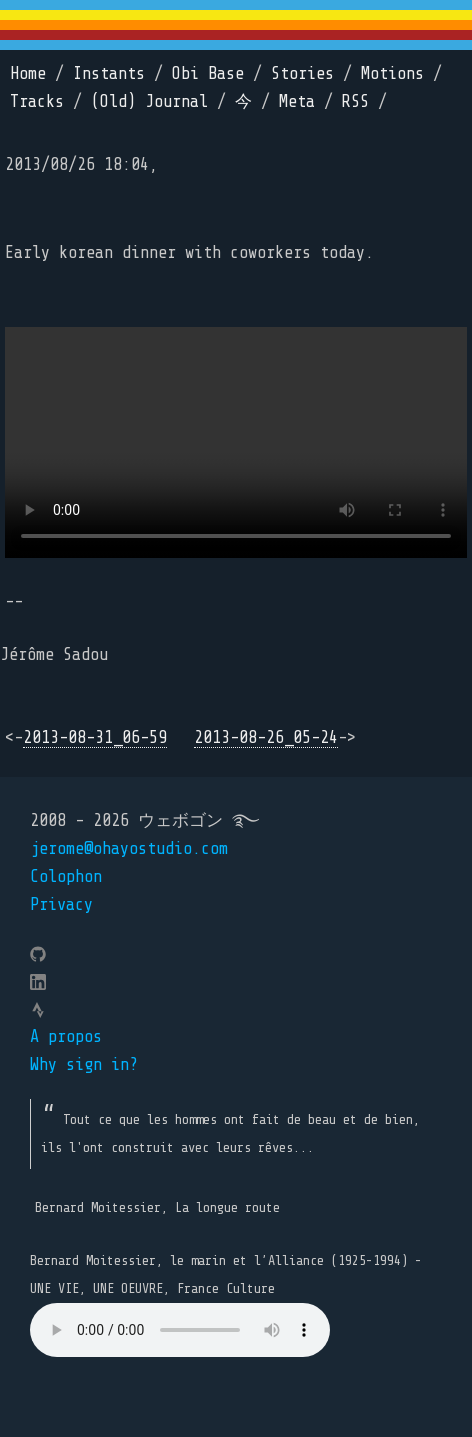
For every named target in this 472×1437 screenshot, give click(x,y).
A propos (66, 1036)
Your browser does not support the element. (180, 1330)
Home (28, 73)
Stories (302, 73)
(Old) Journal (149, 101)
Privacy (61, 904)
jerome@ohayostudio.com (129, 848)
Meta (297, 101)
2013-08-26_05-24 (266, 737)
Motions (392, 73)
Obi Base (208, 73)
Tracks (37, 101)
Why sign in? (84, 1064)
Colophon (66, 876)
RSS (355, 101)
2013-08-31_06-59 (95, 737)
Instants (109, 73)
